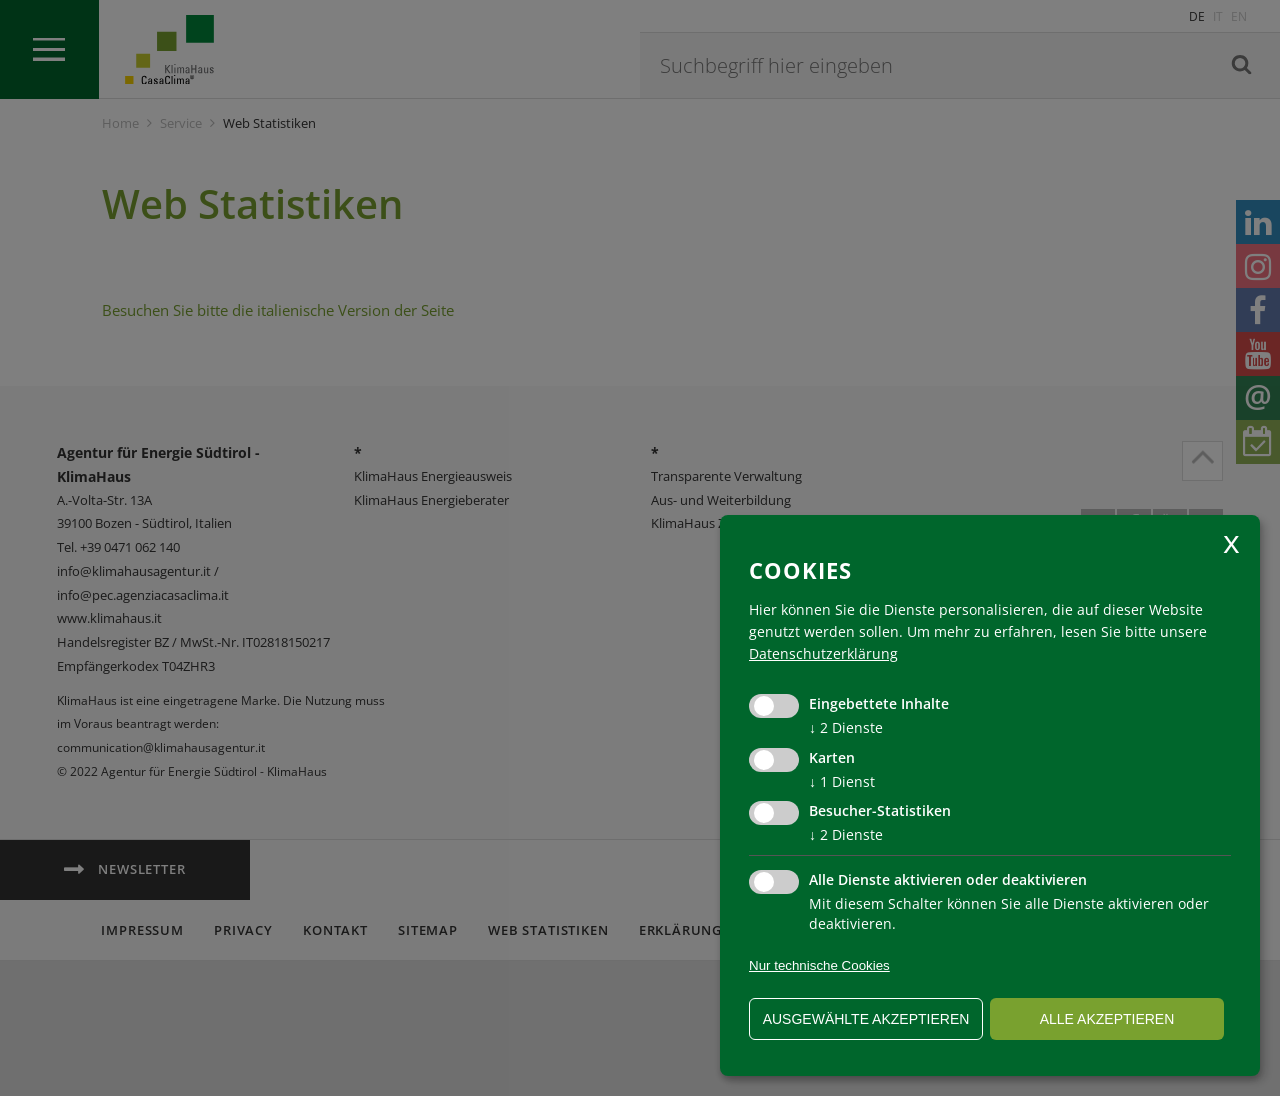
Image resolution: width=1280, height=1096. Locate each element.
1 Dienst (842, 781)
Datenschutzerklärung (823, 653)
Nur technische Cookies (819, 965)
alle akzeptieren (1107, 1019)
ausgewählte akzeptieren (866, 1019)
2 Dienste (846, 727)
